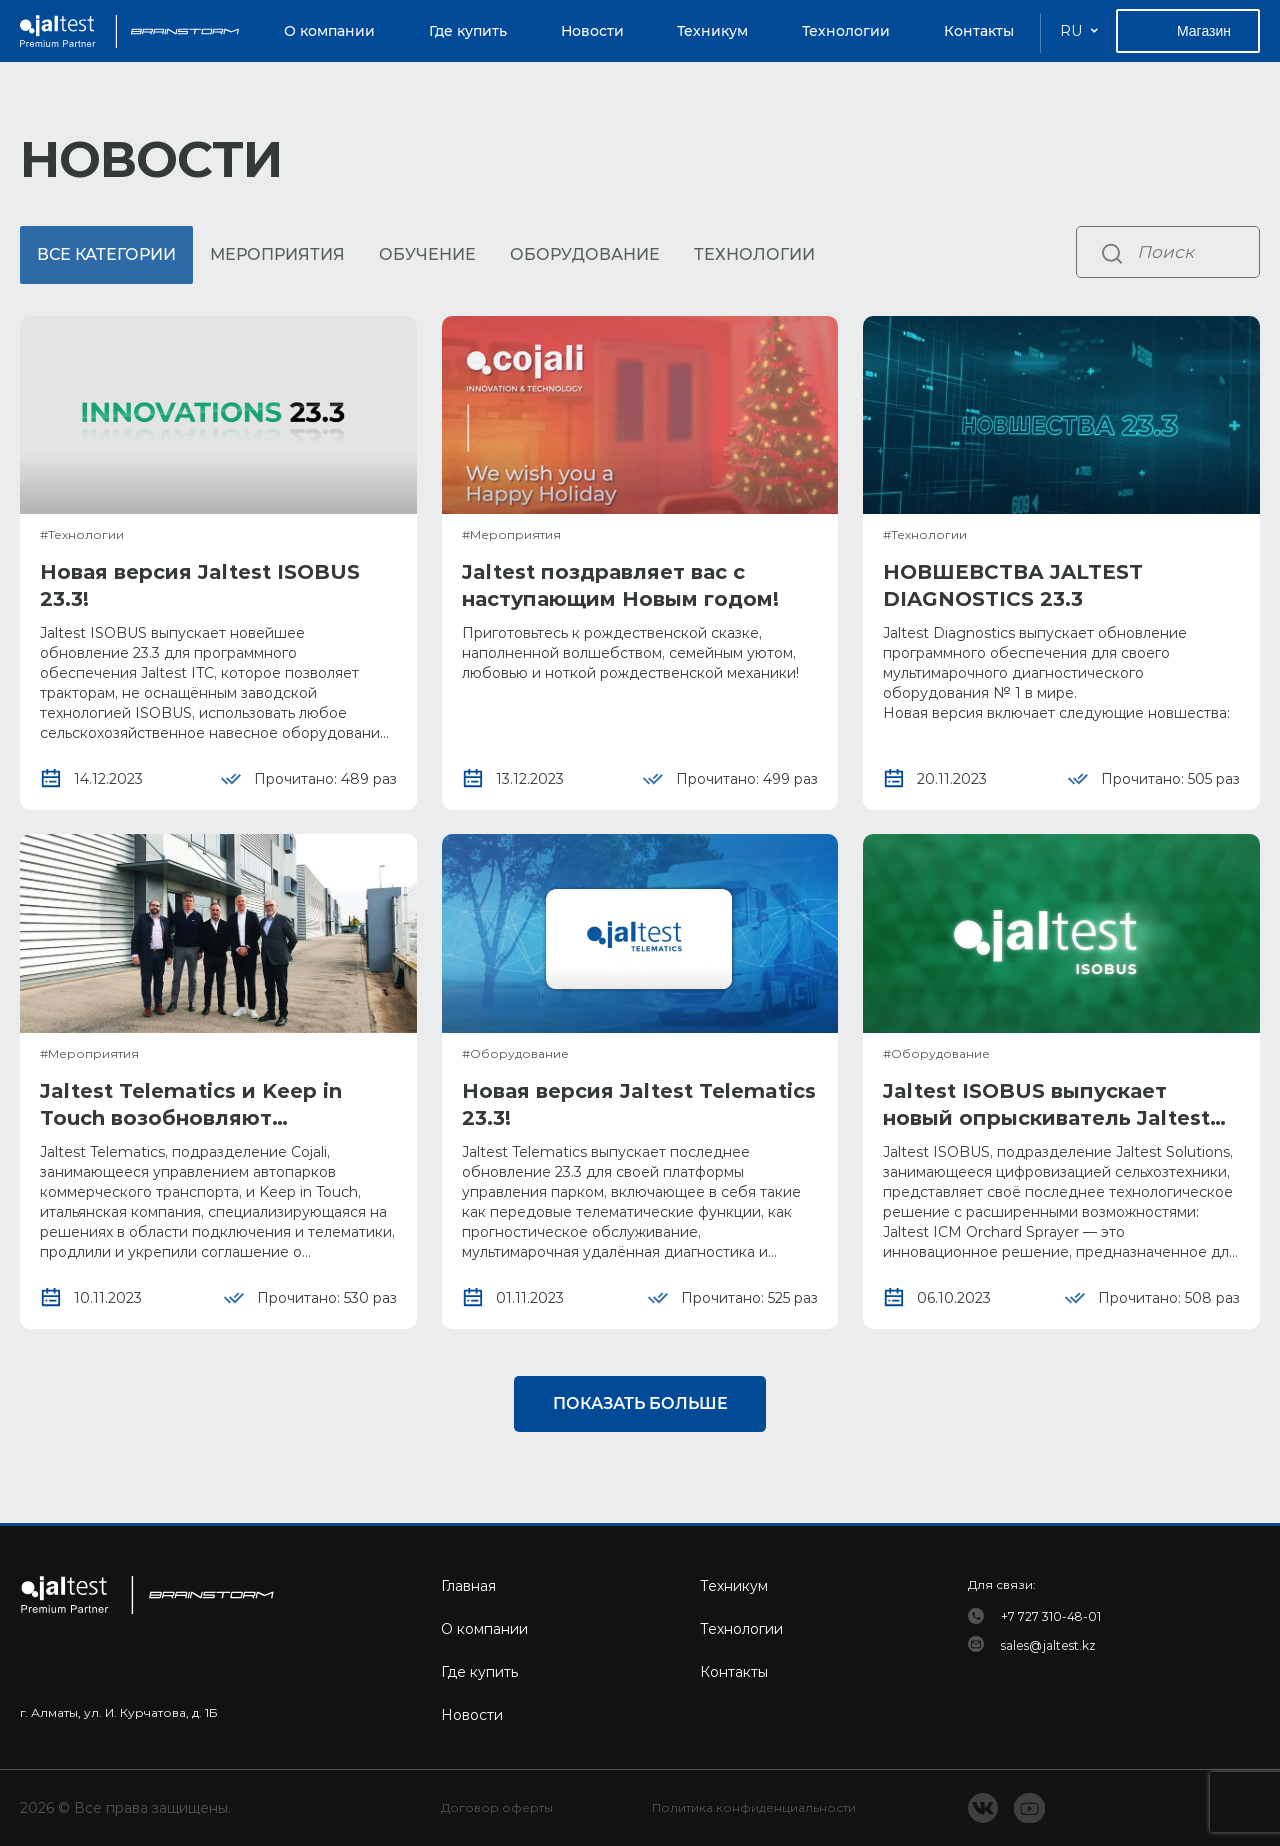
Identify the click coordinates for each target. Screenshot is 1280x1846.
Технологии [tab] (754, 254)
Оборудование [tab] (585, 254)
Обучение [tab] (427, 254)
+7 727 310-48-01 (1051, 1616)
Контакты (979, 31)
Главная (468, 1586)
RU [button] (1071, 31)
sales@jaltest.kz (1048, 1645)
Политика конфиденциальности (754, 1808)
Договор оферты (497, 1808)
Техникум (712, 31)
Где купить (468, 31)
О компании (329, 31)
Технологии (846, 31)
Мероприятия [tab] (277, 254)
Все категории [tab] (106, 254)
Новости (592, 31)
